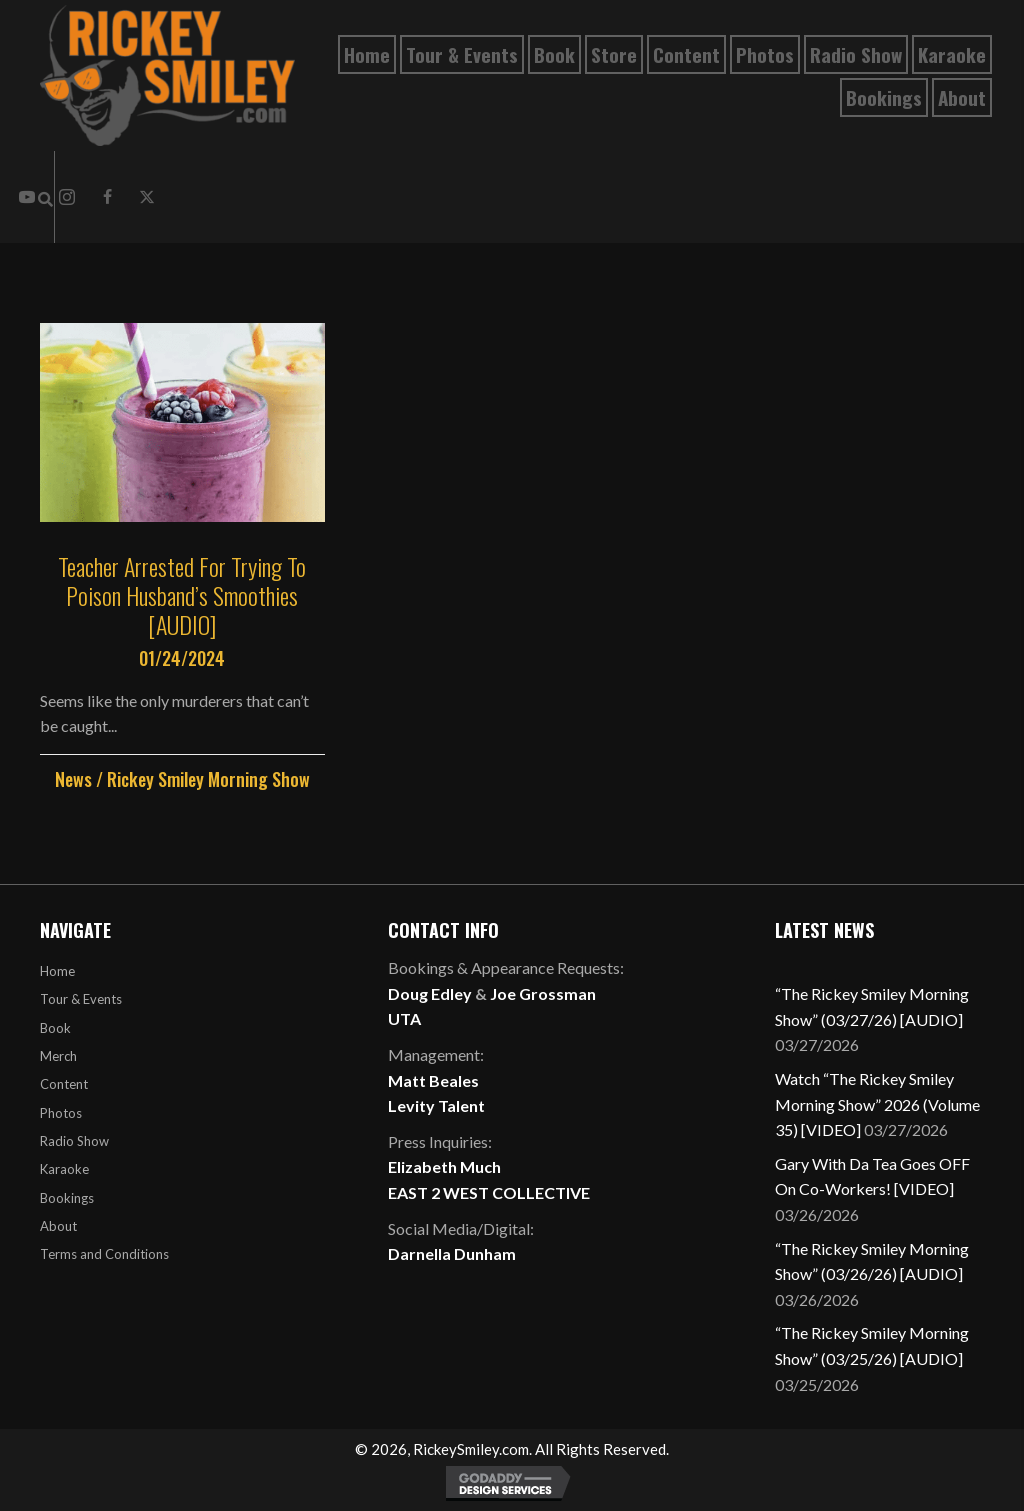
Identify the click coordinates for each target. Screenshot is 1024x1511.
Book (55, 1028)
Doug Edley (430, 993)
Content (64, 1084)
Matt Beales (433, 1080)
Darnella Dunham (452, 1253)
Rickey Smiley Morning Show (208, 779)
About (58, 1226)
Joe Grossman (543, 993)
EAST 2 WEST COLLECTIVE (489, 1192)
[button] (107, 197)
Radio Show (74, 1141)
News (73, 779)
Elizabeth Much (444, 1166)
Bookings (67, 1198)
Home (57, 971)
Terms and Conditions (104, 1254)
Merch (58, 1056)
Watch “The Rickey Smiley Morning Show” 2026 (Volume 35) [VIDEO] (877, 1104)
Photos (61, 1113)
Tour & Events (81, 999)
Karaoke (64, 1169)
